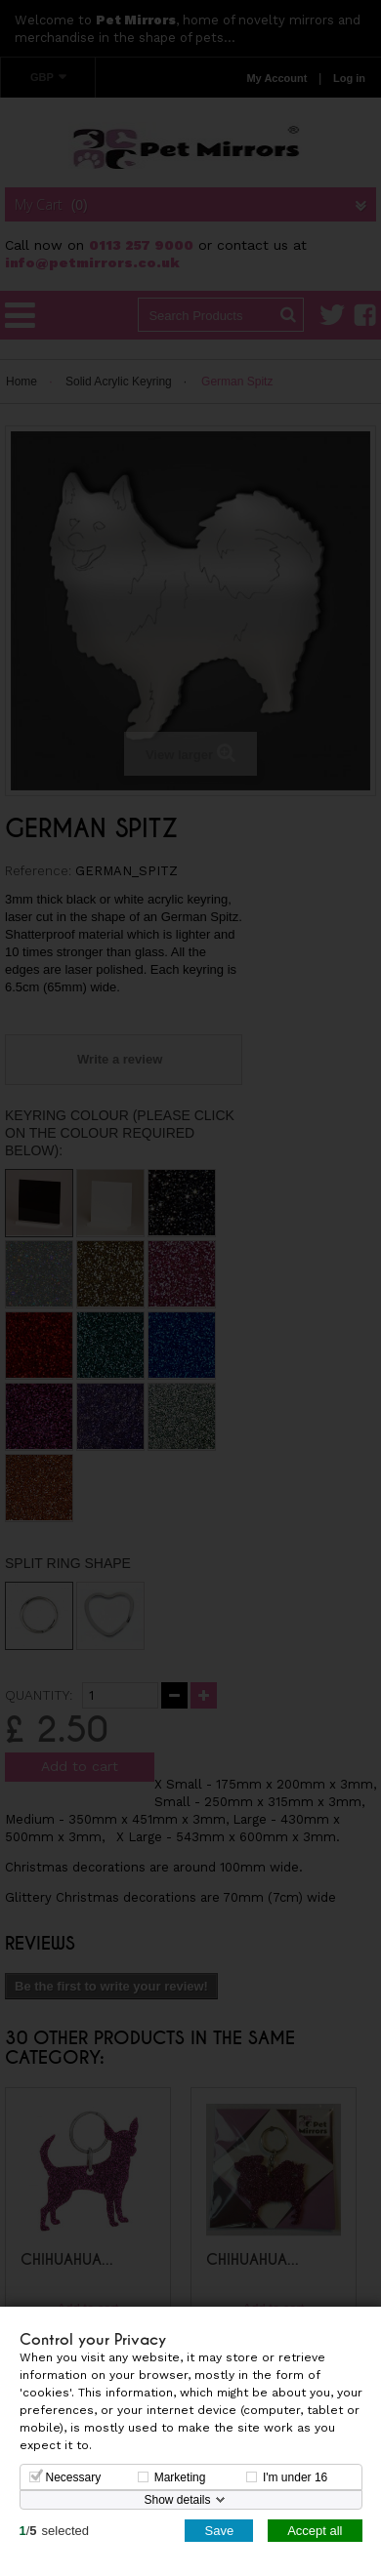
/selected (55, 2529)
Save (218, 2529)
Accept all (314, 2529)
